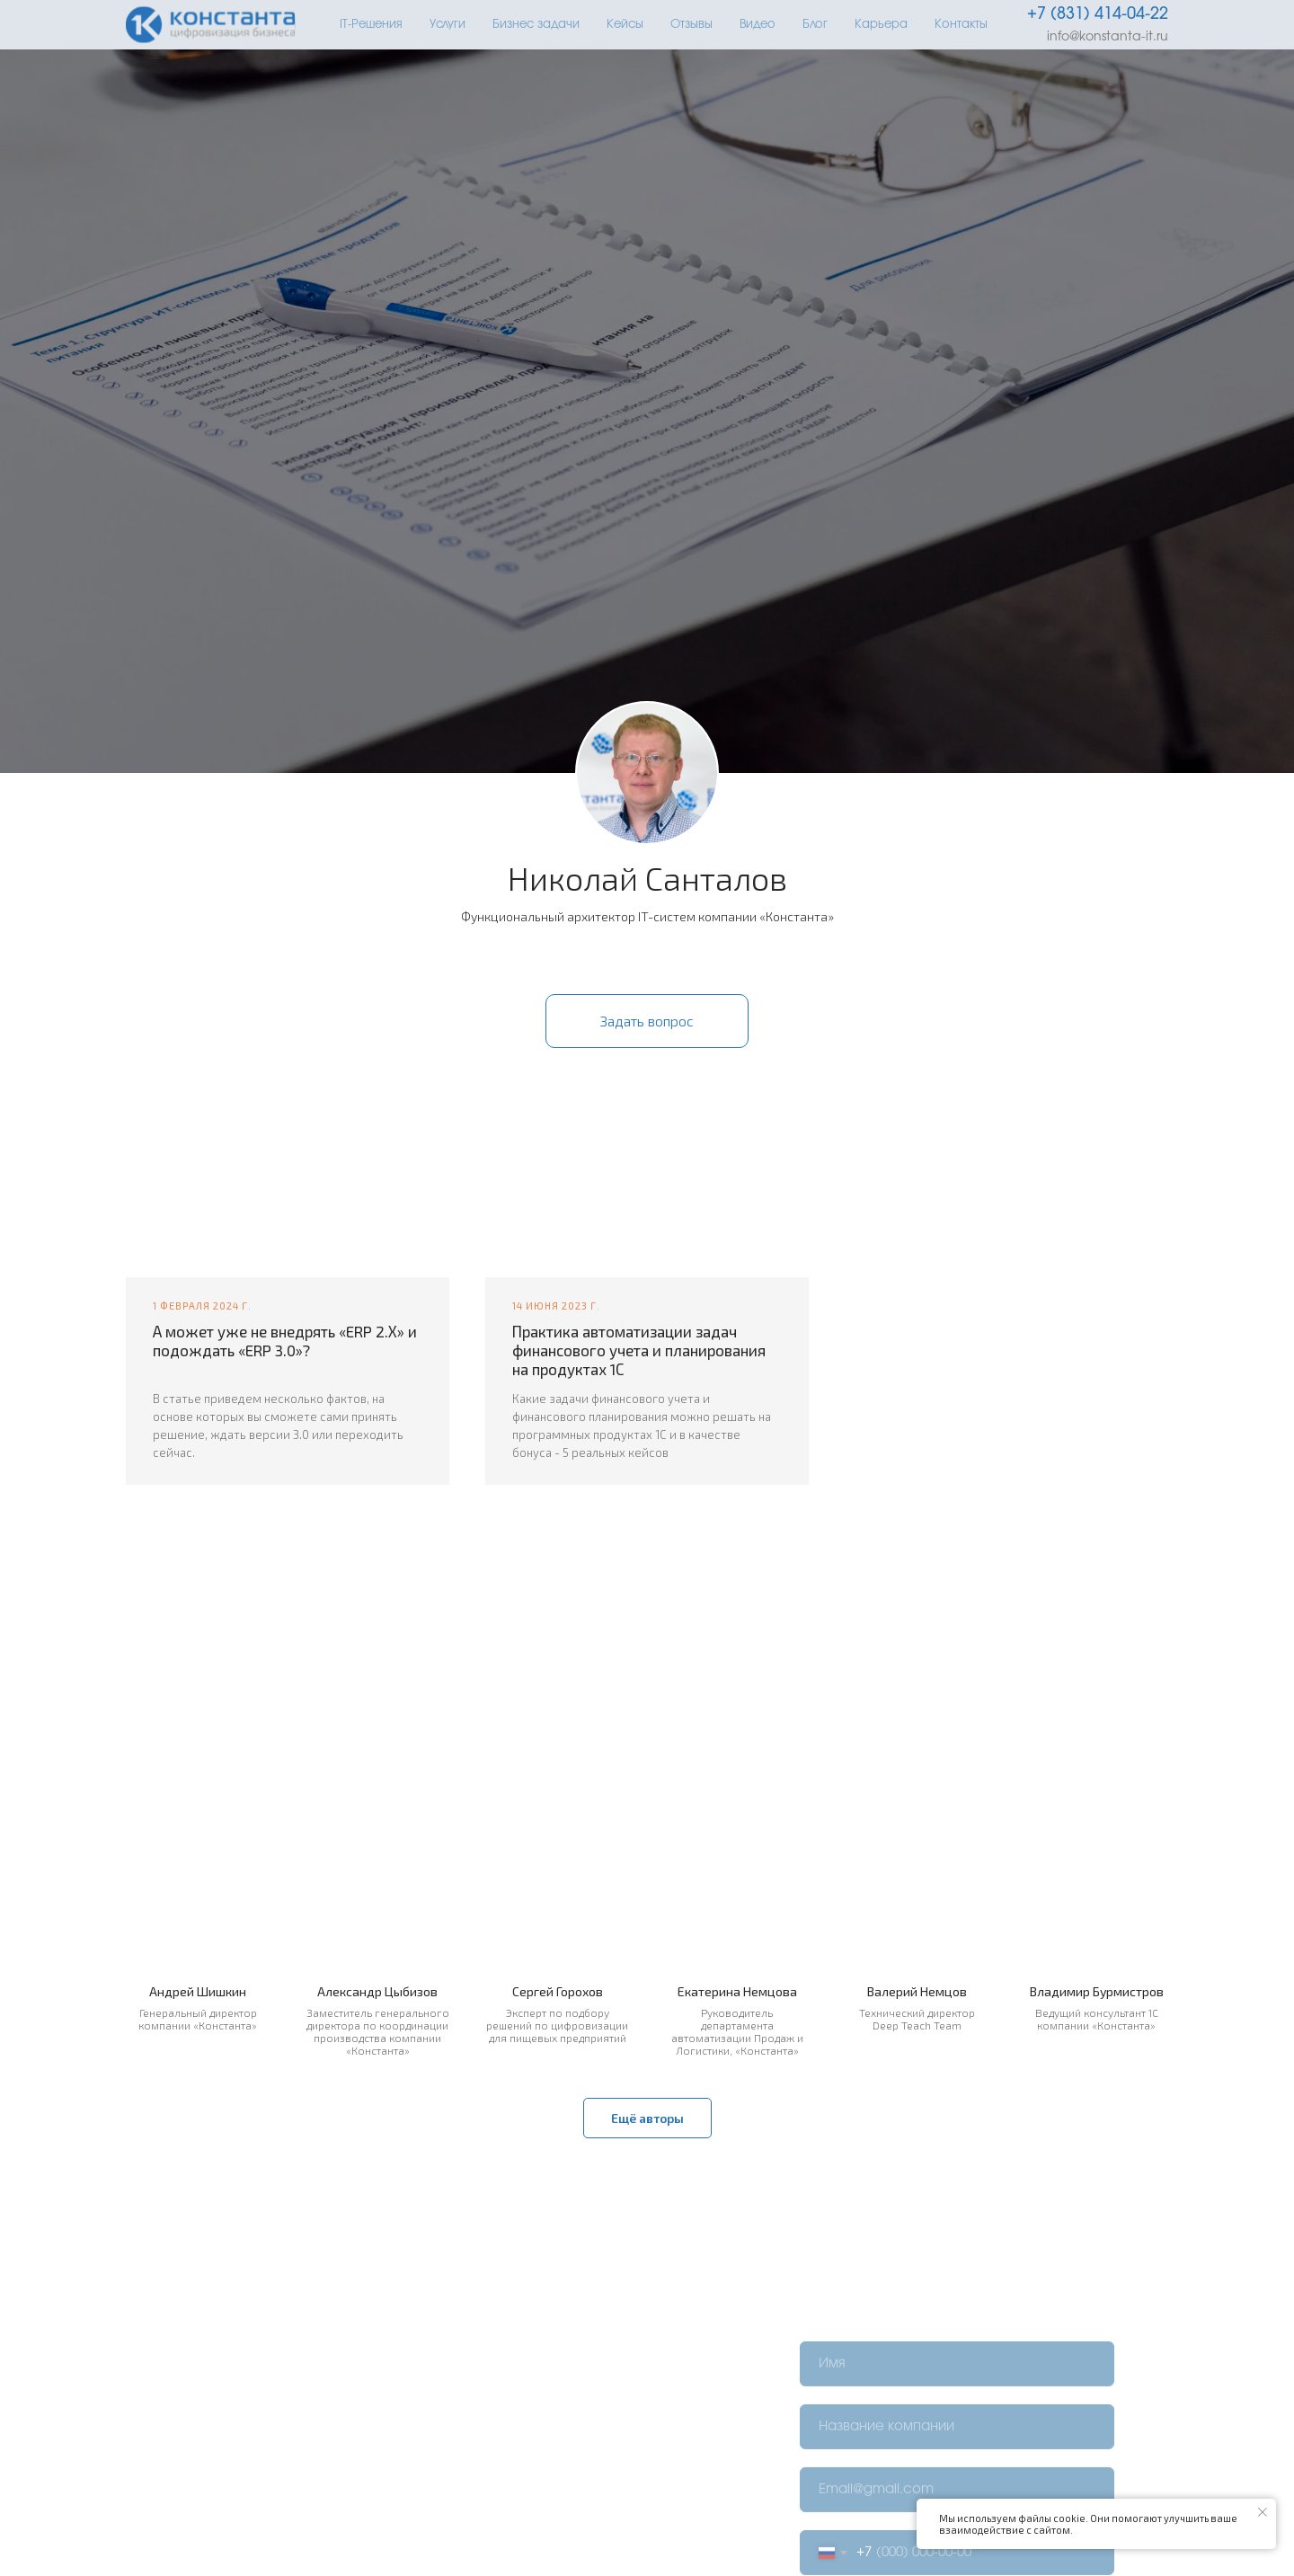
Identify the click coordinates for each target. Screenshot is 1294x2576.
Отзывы (691, 25)
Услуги (447, 25)
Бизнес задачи (536, 25)
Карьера (881, 25)
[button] (647, 1021)
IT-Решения (371, 25)
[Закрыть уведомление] (1263, 2512)
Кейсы (625, 25)
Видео (758, 25)
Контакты (961, 25)
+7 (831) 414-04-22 (1097, 14)
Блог (815, 25)
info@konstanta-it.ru (1107, 37)
